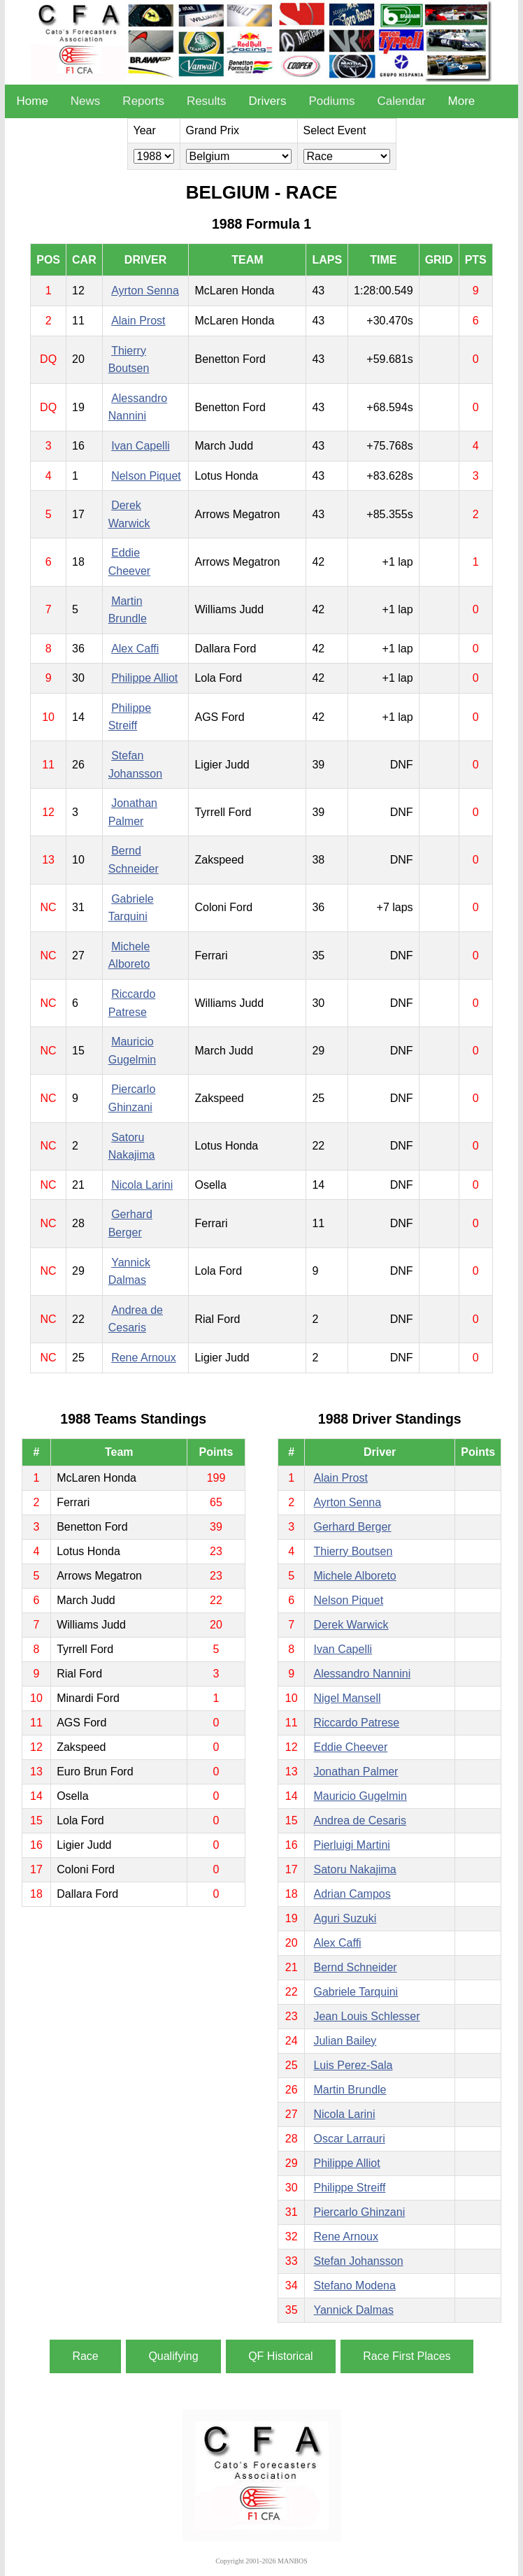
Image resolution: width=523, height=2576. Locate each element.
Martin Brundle (349, 2090)
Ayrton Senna (145, 290)
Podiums (331, 101)
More (461, 101)
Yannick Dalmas (353, 2310)
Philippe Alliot (144, 678)
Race (85, 2356)
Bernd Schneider (354, 1967)
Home (32, 101)
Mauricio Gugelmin (359, 1796)
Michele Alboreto (354, 1576)
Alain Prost (138, 321)
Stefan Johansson (358, 2261)
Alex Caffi (135, 648)
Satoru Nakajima (354, 1869)
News (86, 101)
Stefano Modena (354, 2285)
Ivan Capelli (140, 446)
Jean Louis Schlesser (366, 2016)
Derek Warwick (350, 1625)
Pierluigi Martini (351, 1845)
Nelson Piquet (146, 476)
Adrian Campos (351, 1894)
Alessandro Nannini (361, 1674)
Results (207, 101)
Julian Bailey (344, 2041)
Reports (143, 101)
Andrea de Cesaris (359, 1820)
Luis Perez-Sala (352, 2065)
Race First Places (406, 2356)
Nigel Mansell (346, 1698)
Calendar (402, 101)
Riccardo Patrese (356, 1723)
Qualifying (173, 2356)
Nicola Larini (142, 1185)
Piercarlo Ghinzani (359, 2212)
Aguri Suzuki (344, 1918)
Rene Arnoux (143, 1358)
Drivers (268, 101)
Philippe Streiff (349, 2188)
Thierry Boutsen (352, 1551)
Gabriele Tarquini (355, 1992)
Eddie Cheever (350, 1747)
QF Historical (280, 2356)
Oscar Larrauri (349, 2139)
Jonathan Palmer (355, 1771)
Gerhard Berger (352, 1527)
